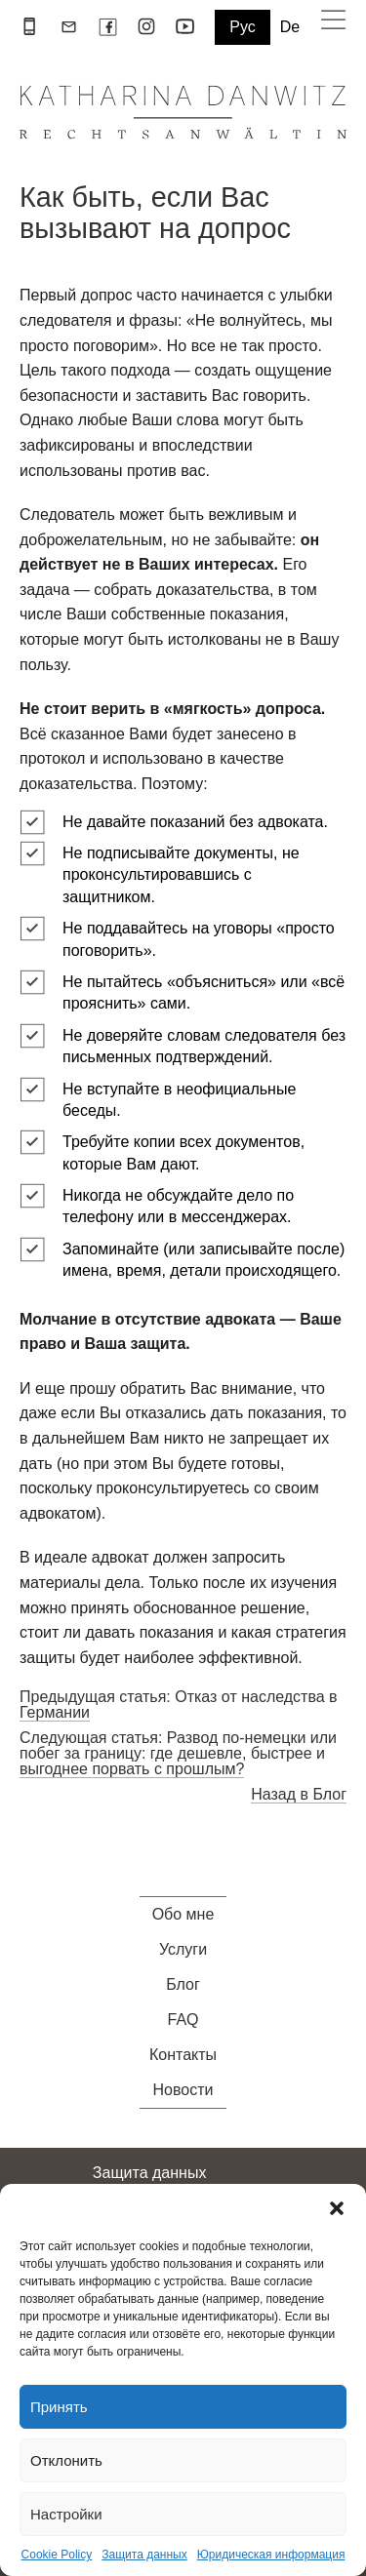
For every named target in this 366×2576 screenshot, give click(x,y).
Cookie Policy (57, 2554)
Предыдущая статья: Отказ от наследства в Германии (179, 1704)
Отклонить (66, 2460)
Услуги (183, 1950)
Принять (59, 2406)
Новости (183, 2090)
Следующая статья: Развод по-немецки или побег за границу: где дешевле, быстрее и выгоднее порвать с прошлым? (178, 1753)
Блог (183, 1985)
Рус (242, 27)
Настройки (66, 2514)
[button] (336, 2208)
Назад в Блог (298, 1794)
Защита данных (144, 2554)
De (290, 27)
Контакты (183, 2055)
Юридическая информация (271, 2554)
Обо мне (183, 1914)
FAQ (182, 2020)
